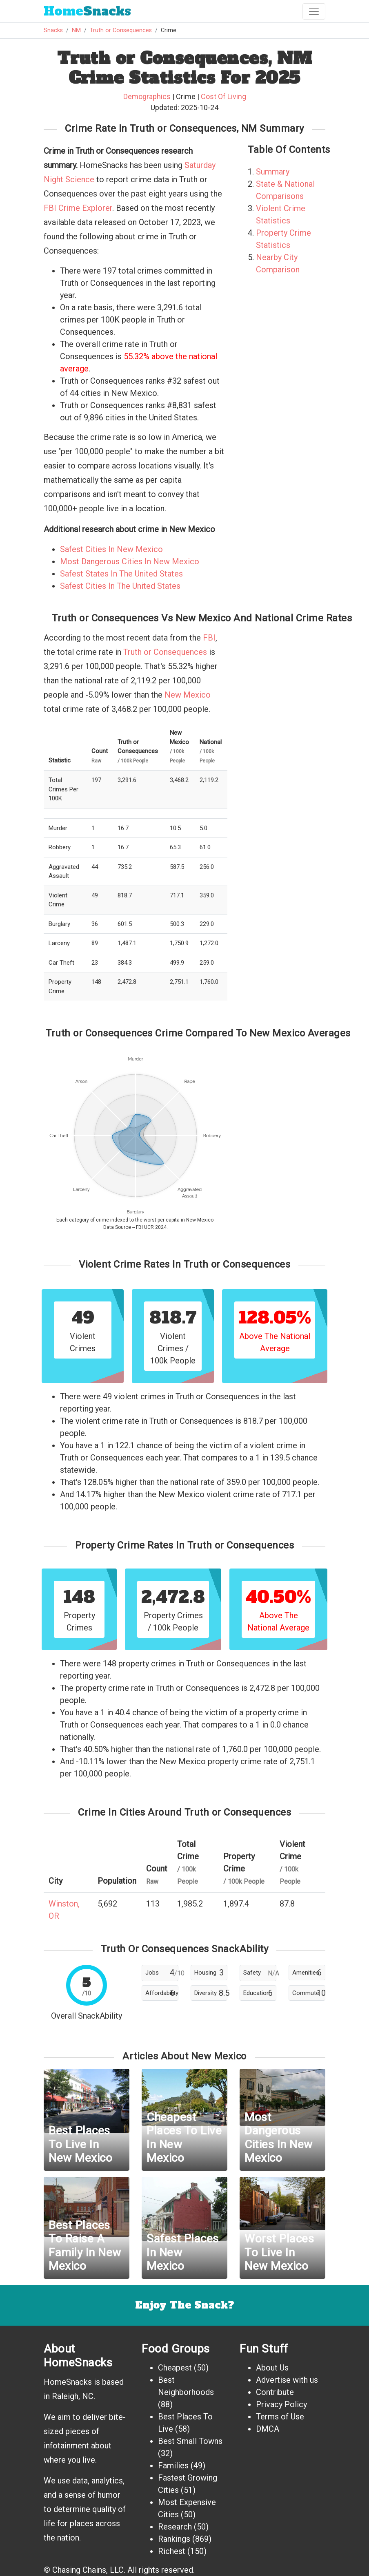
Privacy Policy (281, 2404)
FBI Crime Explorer (78, 208)
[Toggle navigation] (313, 11)
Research (175, 2527)
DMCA (267, 2429)
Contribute (275, 2392)
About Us (272, 2368)
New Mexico (187, 695)
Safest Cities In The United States (120, 586)
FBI (209, 638)
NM (76, 30)
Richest (171, 2551)
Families (173, 2465)
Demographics (147, 96)
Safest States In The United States (121, 574)
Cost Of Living (223, 96)
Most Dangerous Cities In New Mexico (129, 561)
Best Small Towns (190, 2441)
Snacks (87, 11)
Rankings (174, 2539)
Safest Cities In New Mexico (111, 549)
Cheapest (175, 2368)
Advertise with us (287, 2380)
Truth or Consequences (121, 30)
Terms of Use (280, 2416)
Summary (272, 172)
